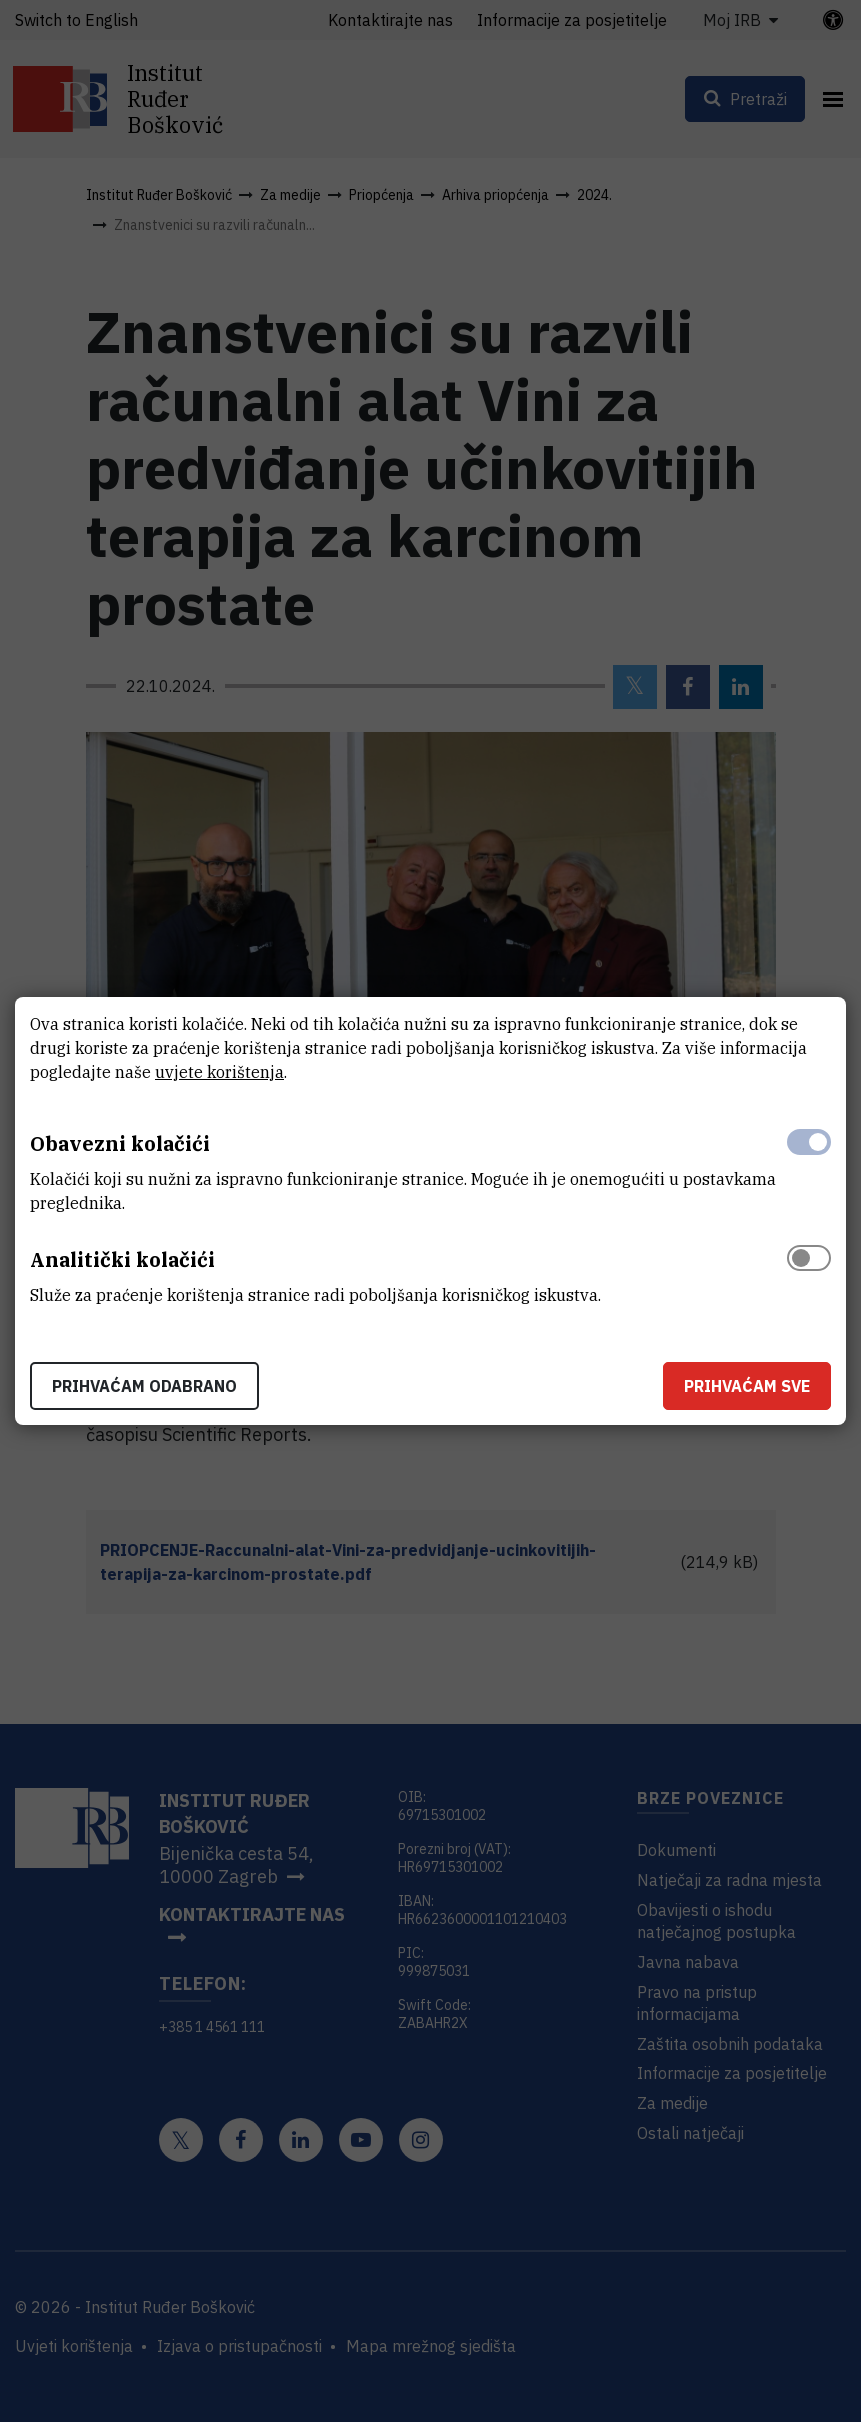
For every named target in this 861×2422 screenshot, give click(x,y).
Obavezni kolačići (120, 1143)
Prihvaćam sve (747, 1386)
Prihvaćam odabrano (144, 1386)
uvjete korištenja (219, 1072)
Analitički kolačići (122, 1259)
